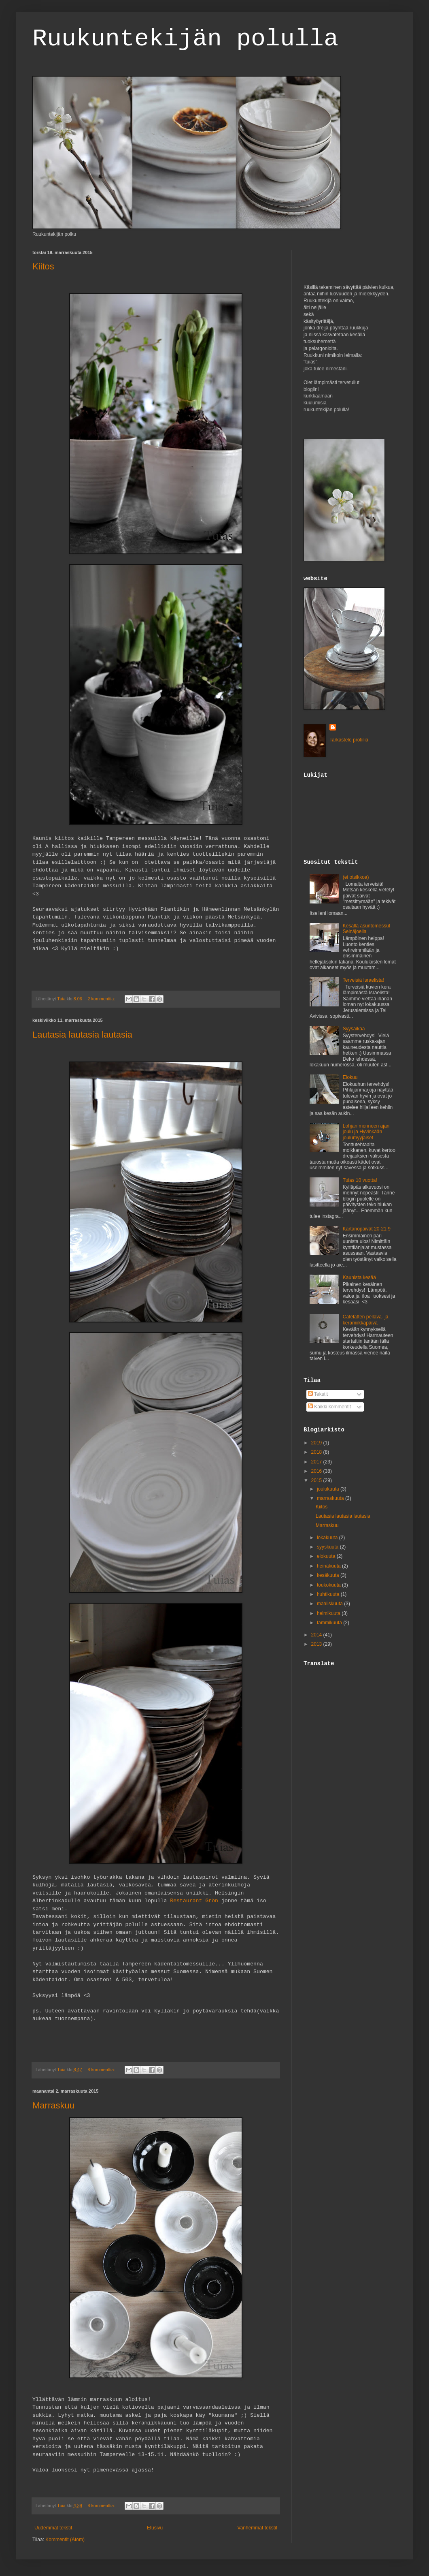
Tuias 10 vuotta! (360, 1180)
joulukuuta (328, 1489)
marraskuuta (331, 1498)
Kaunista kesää (359, 1277)
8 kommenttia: (101, 2069)
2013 (317, 1644)
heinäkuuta (329, 1566)
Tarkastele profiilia (348, 740)
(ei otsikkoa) (356, 877)
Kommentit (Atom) (65, 2539)
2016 (317, 1471)
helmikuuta (329, 1613)
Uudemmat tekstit (53, 2528)
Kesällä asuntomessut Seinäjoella (366, 928)
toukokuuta (329, 1585)
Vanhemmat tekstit (257, 2528)
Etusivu (155, 2528)
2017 (317, 1462)
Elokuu (350, 1077)
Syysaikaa (354, 1029)
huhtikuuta (329, 1594)
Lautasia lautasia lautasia (82, 1035)
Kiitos (43, 266)
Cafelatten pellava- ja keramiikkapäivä (366, 1319)
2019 (317, 1443)
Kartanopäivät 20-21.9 (367, 1229)
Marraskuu (53, 2105)
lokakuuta (328, 1537)
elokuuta (327, 1556)
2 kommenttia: (101, 998)
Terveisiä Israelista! (363, 980)
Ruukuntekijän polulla (185, 39)
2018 (317, 1452)
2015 (317, 1480)
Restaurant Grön (195, 1901)
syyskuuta (328, 1547)
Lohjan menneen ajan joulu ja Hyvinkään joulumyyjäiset (366, 1132)
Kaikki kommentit (329, 1407)
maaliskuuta (330, 1603)
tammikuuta (330, 1622)
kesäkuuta (328, 1575)
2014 (317, 1635)
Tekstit (318, 1394)
